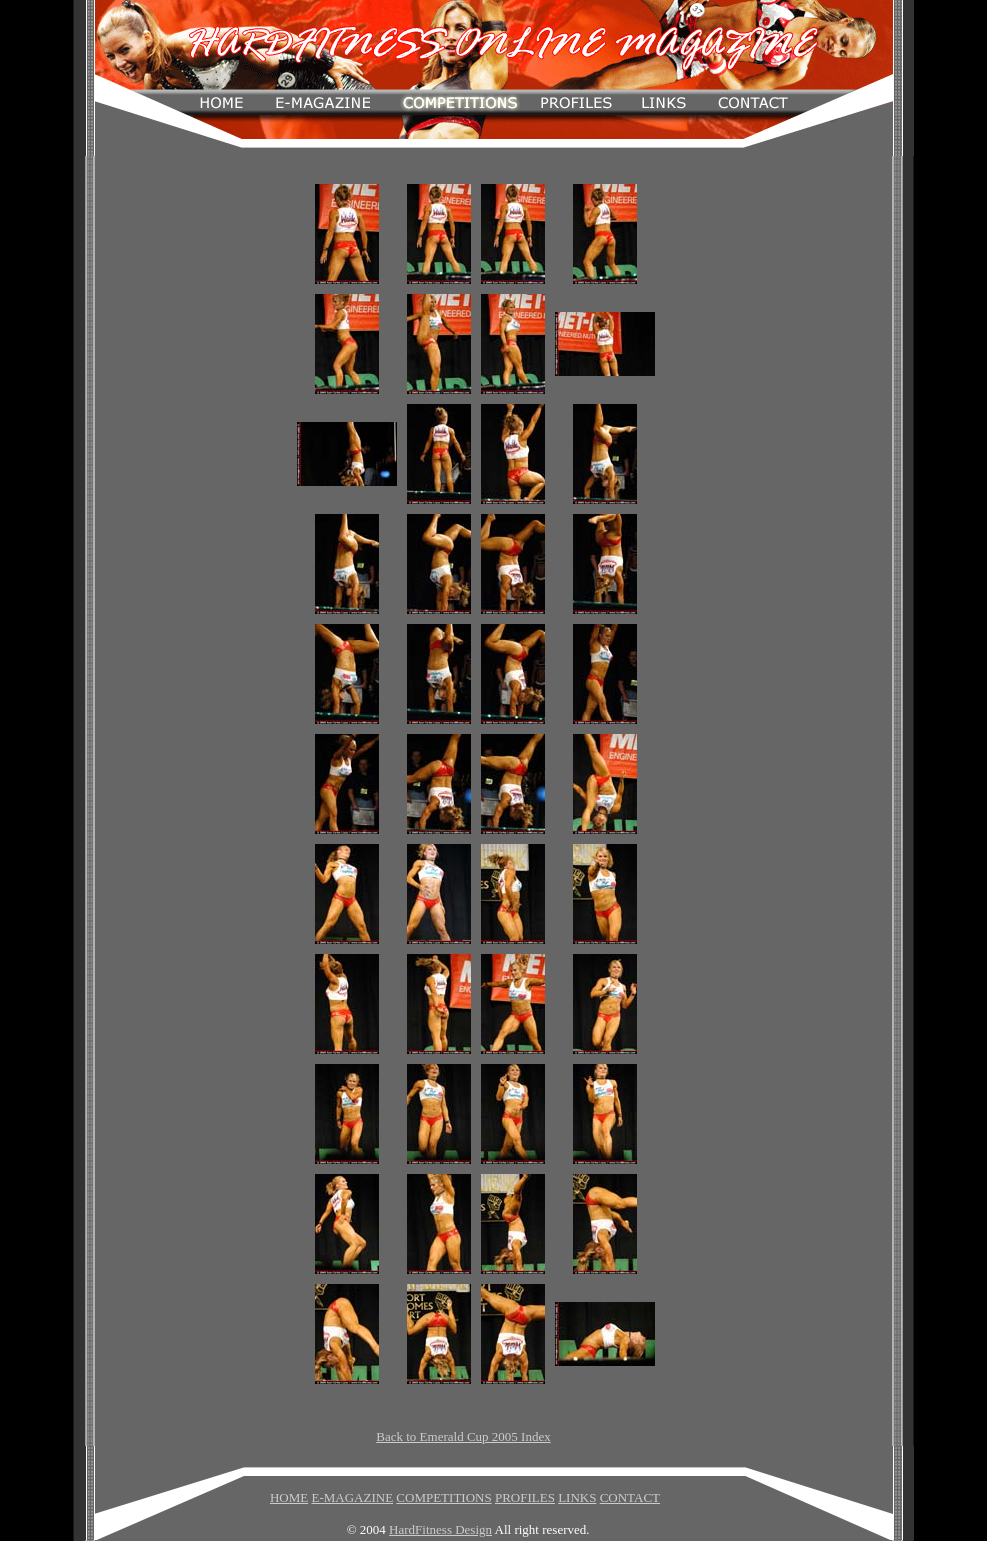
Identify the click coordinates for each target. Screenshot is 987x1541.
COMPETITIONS (443, 1497)
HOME (289, 1497)
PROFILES (525, 1497)
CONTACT (630, 1497)
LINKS (577, 1497)
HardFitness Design (440, 1529)
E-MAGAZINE (352, 1497)
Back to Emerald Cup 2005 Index (463, 1436)
